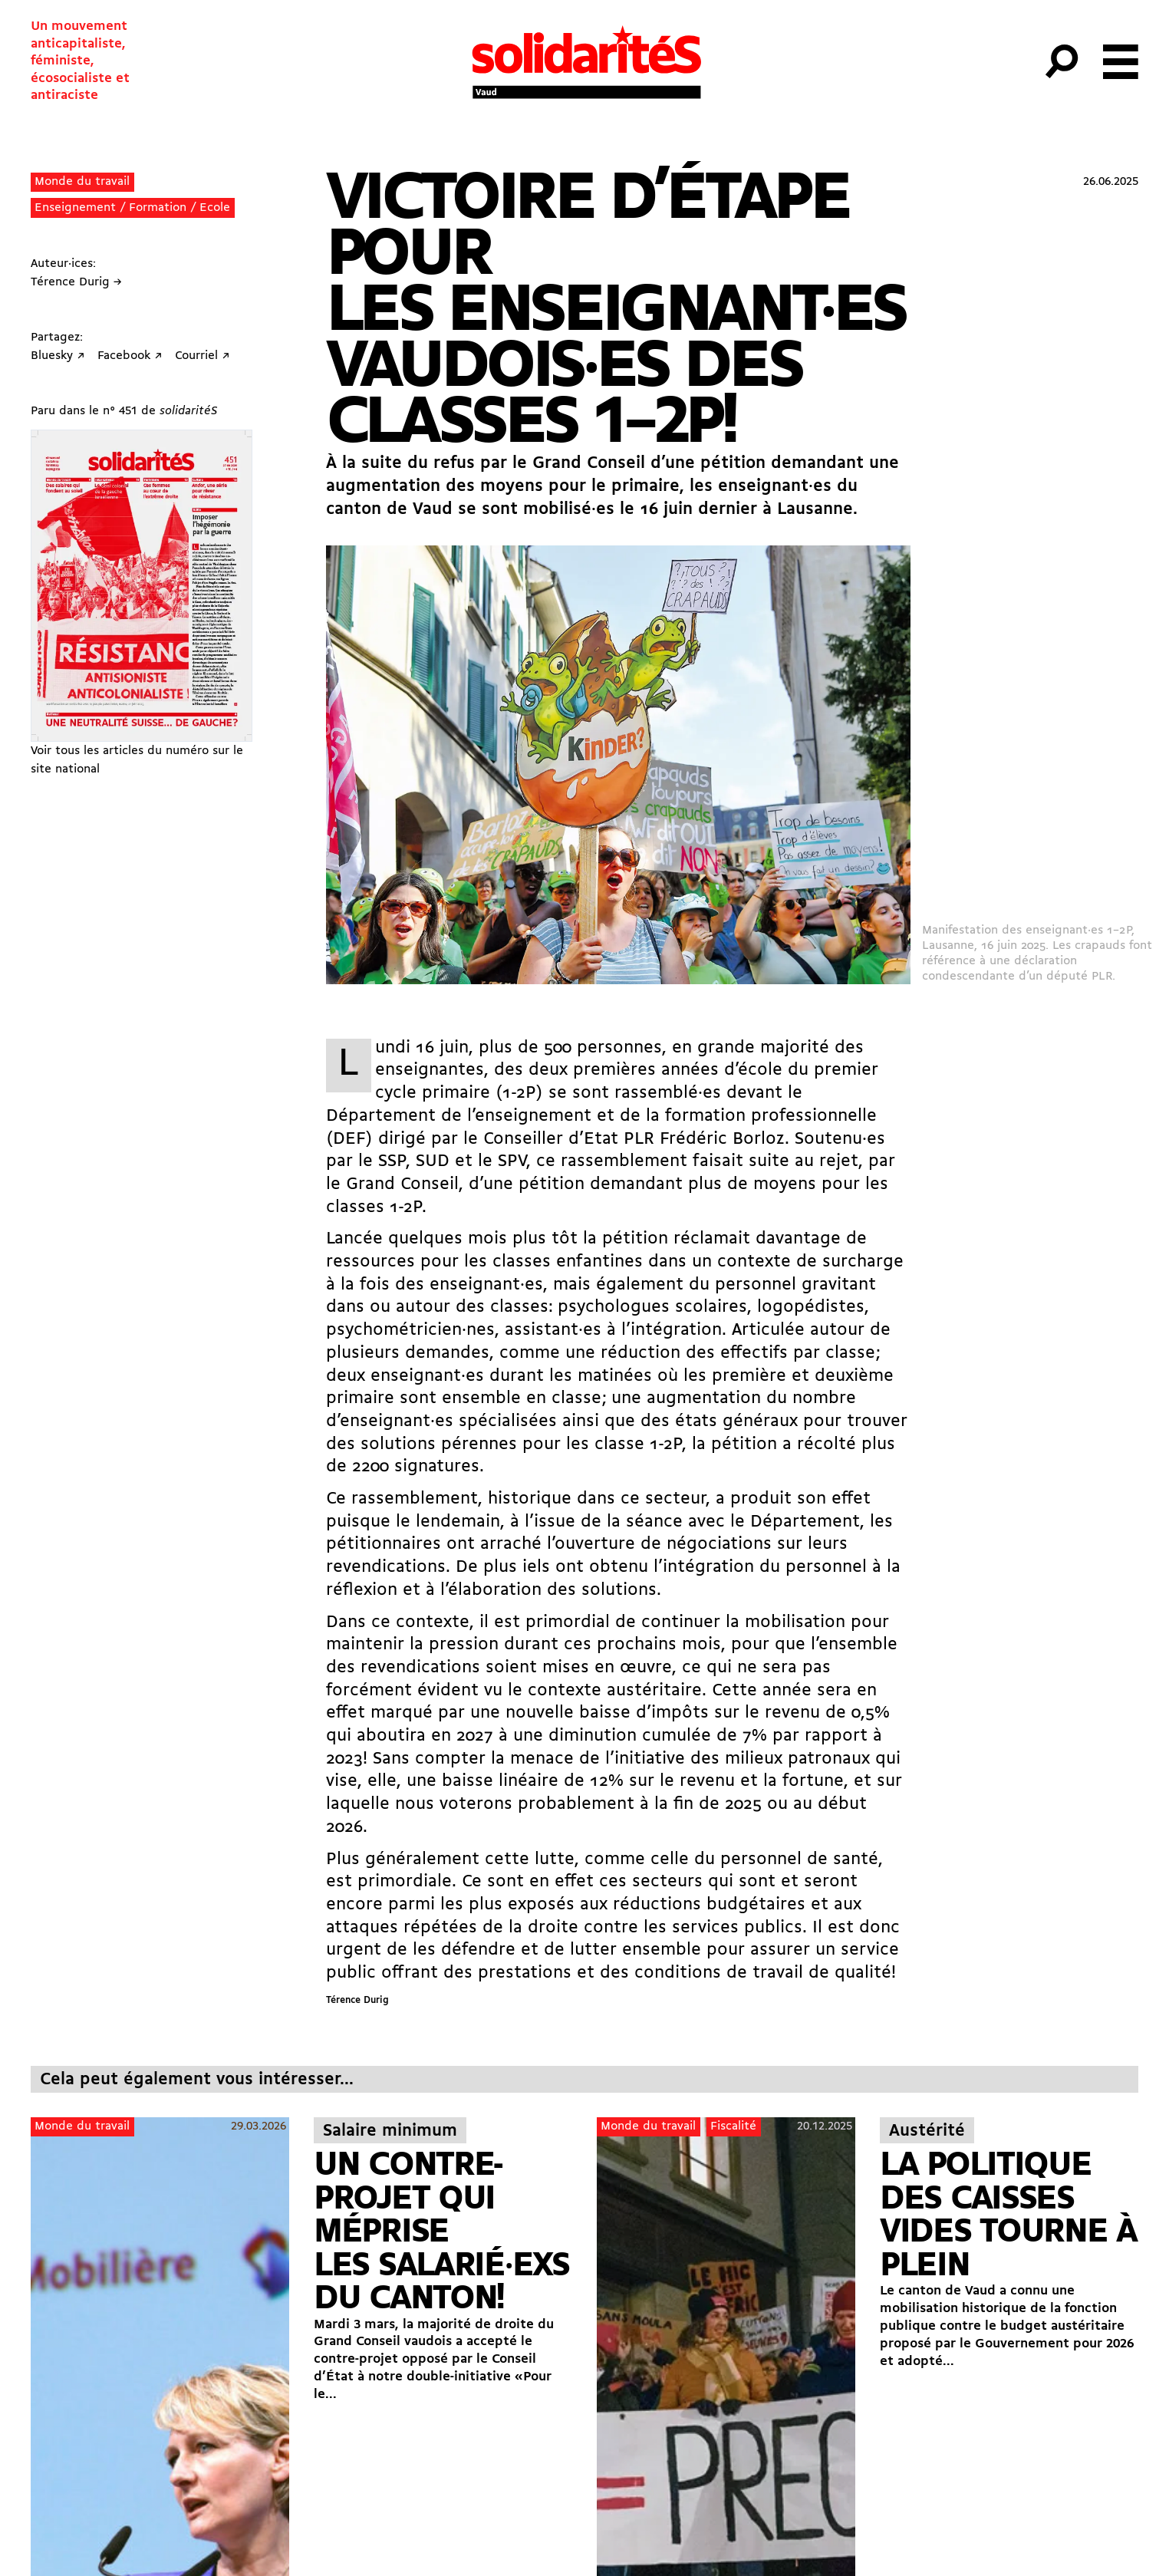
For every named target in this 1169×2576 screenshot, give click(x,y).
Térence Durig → (76, 282)
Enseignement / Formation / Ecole (132, 208)
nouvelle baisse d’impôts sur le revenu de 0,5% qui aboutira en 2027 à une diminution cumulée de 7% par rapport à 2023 (608, 1736)
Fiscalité (733, 2126)
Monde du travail (82, 182)
